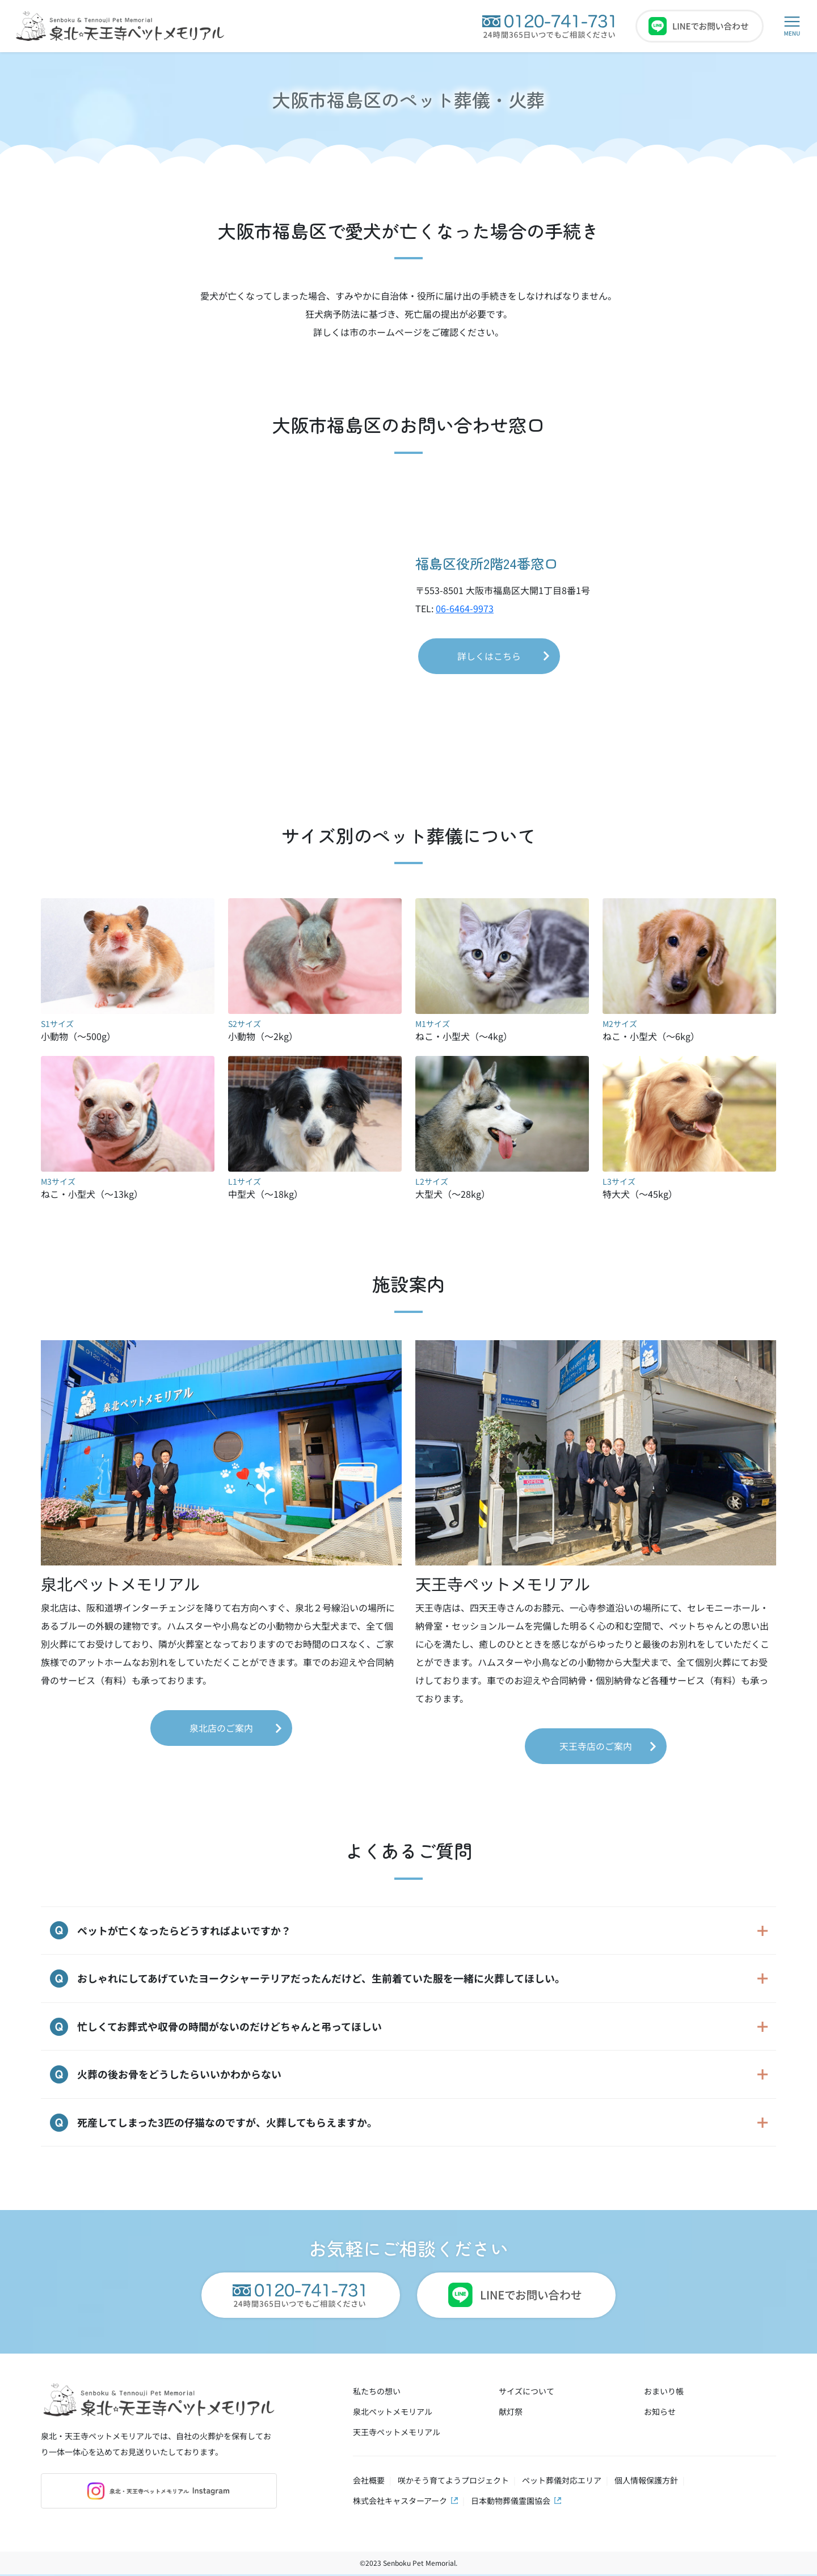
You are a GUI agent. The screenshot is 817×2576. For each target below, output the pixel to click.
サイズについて (526, 2392)
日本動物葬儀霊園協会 (510, 2502)
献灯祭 (511, 2413)
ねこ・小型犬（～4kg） (502, 1022)
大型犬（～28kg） (502, 1180)
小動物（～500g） (127, 1022)
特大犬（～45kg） (689, 1180)
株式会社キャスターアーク (400, 2502)
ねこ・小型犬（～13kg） (127, 1180)
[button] (792, 26)
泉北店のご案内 (221, 1728)
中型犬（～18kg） (315, 1180)
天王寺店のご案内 (595, 1746)
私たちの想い (377, 2392)
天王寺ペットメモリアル (396, 2433)
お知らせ (660, 2413)
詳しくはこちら (489, 656)
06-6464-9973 (465, 607)
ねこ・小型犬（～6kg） (689, 1022)
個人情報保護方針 (646, 2481)
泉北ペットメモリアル (392, 2413)
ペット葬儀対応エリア (561, 2481)
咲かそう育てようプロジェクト (453, 2481)
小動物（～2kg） (315, 1022)
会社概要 (369, 2481)
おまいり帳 (664, 2392)
